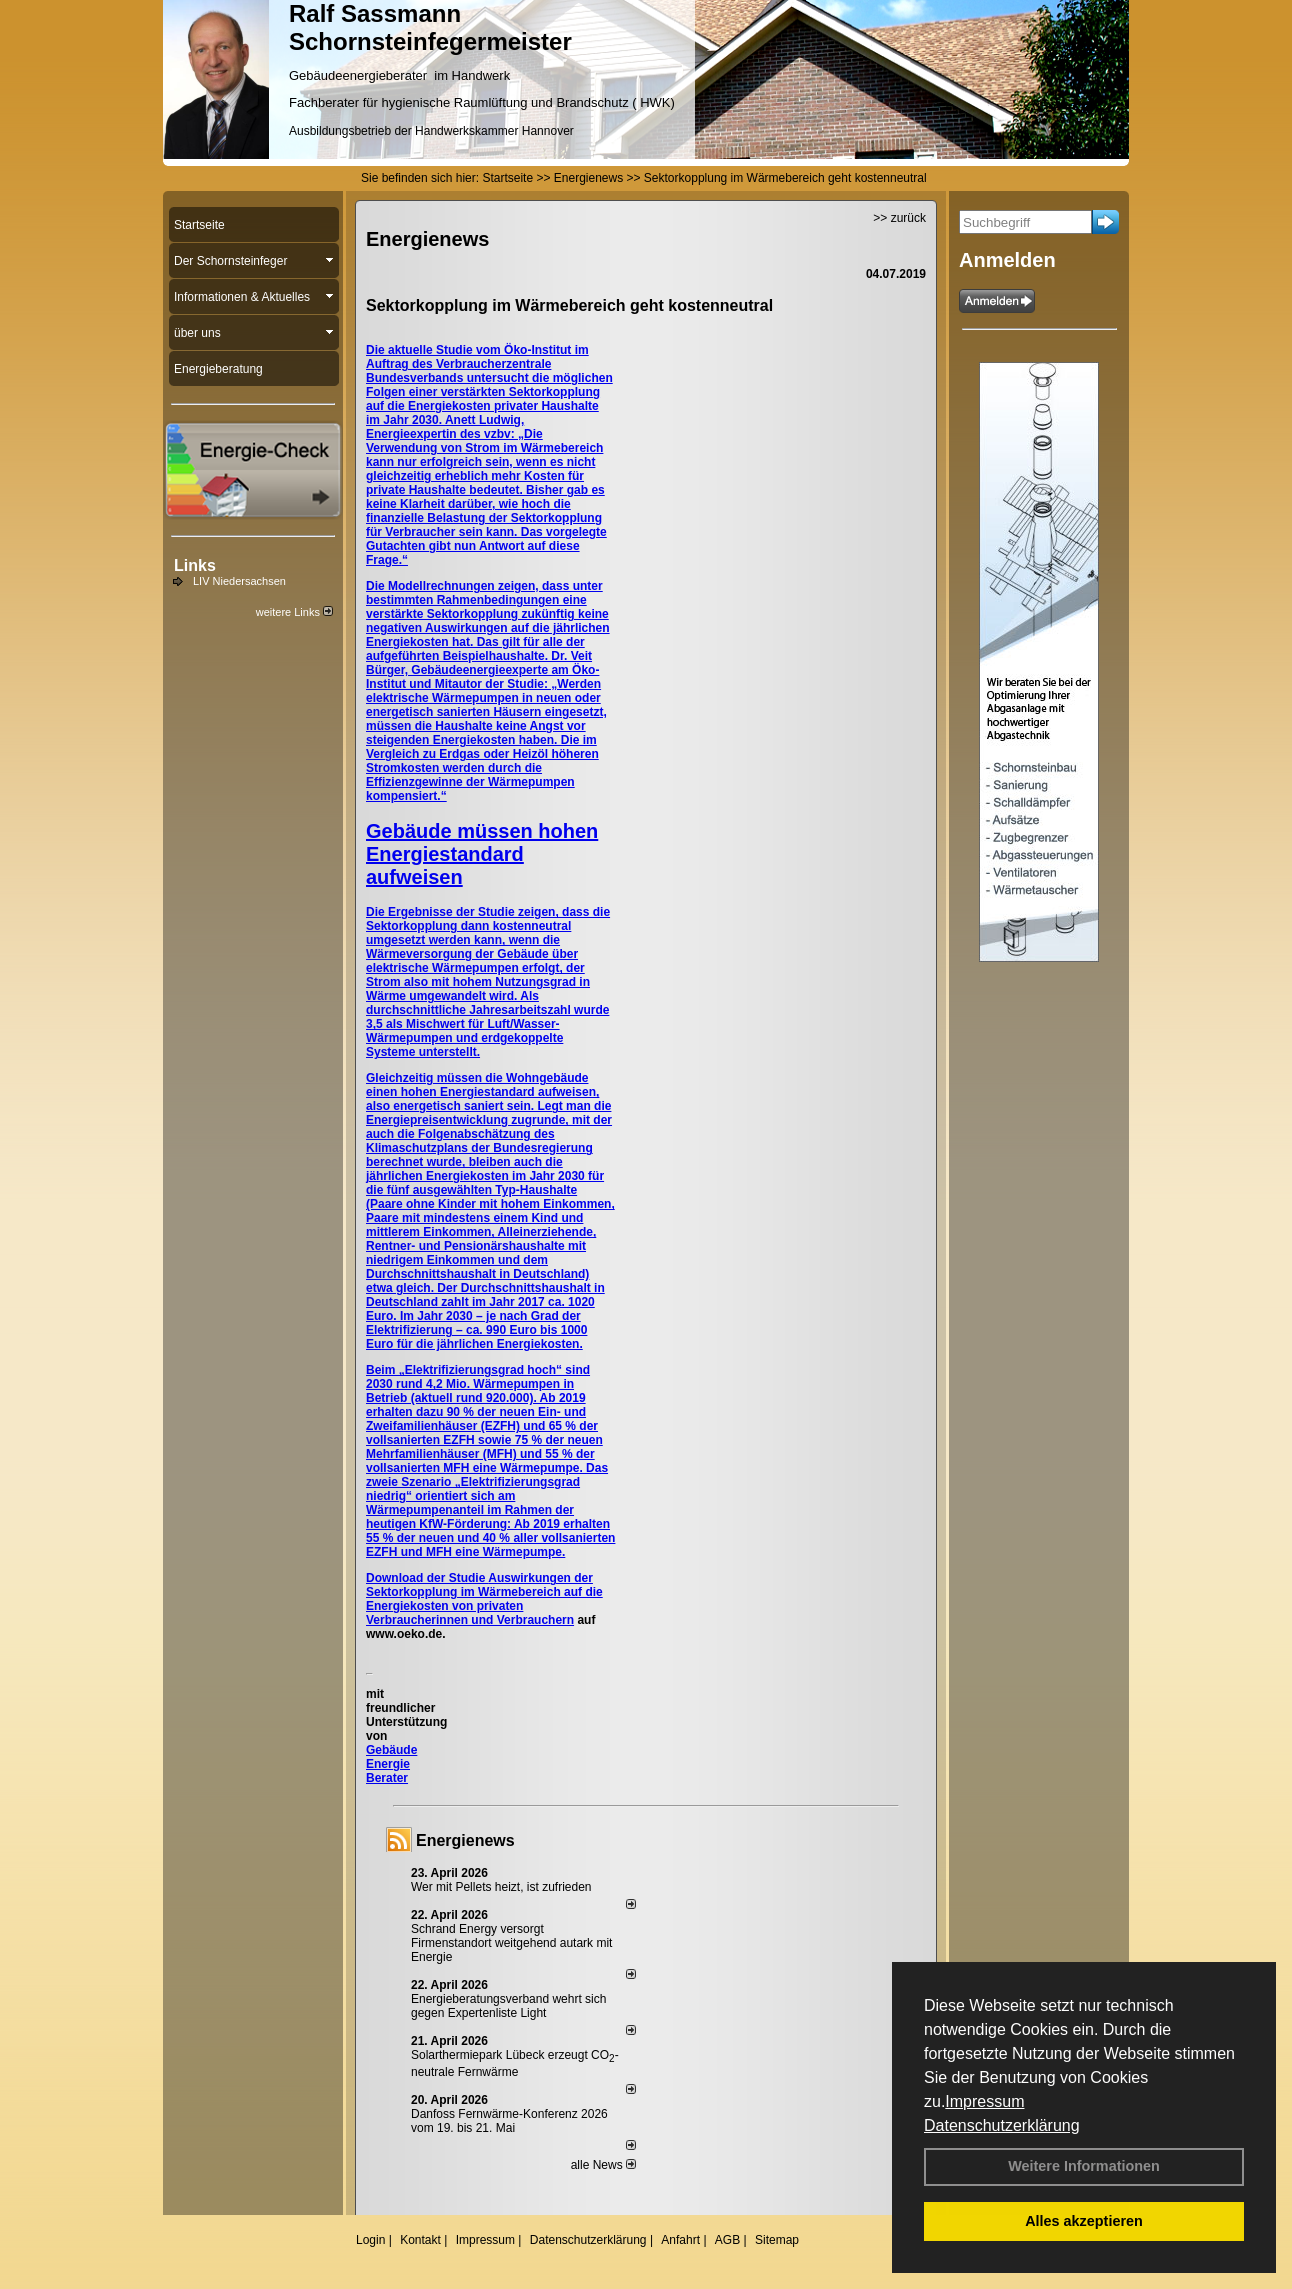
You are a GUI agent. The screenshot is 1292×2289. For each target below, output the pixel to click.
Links (195, 565)
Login (370, 2240)
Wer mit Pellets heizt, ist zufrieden (501, 1887)
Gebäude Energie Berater (391, 1764)
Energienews (465, 1840)
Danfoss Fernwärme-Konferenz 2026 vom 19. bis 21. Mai (509, 2121)
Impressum (984, 2101)
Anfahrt (680, 2240)
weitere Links (294, 612)
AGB (727, 2240)
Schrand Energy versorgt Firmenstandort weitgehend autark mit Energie (511, 1943)
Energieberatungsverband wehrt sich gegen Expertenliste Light (508, 2006)
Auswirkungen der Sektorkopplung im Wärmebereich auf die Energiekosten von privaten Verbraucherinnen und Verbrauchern (484, 1599)
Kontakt (420, 2240)
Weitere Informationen (1084, 2166)
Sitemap (777, 2240)
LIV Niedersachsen (239, 581)
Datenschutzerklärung (1002, 2125)
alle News (603, 2165)
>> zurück (899, 218)
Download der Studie (427, 1578)
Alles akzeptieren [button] (1084, 2221)
